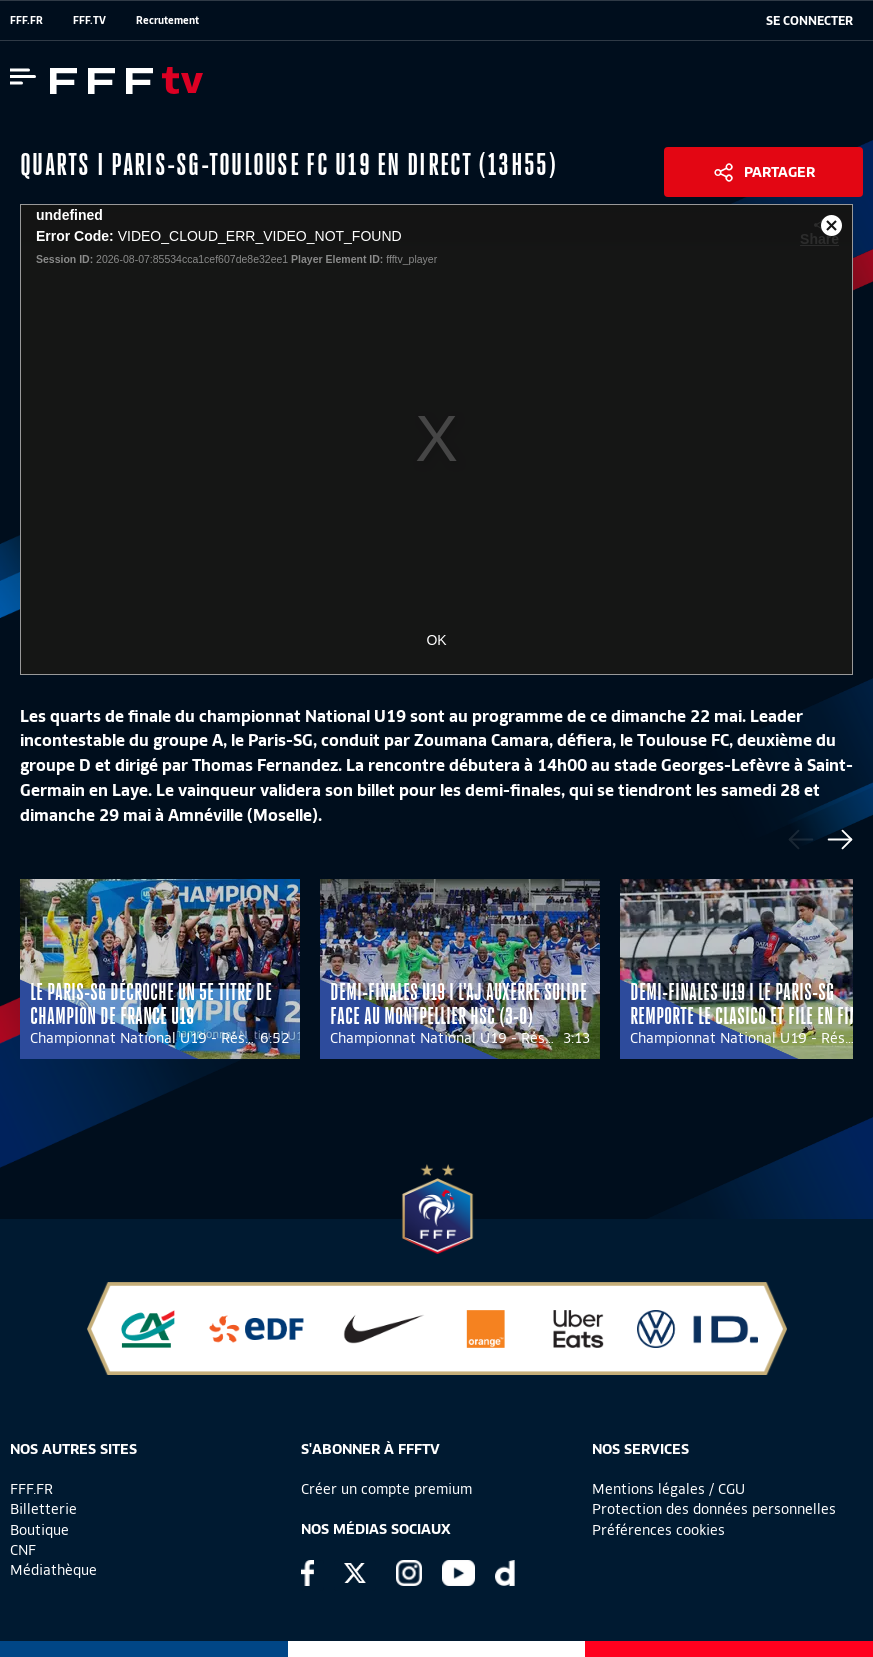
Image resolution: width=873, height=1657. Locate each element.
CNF (23, 1550)
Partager (779, 172)
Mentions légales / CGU (668, 1489)
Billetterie (43, 1509)
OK (436, 640)
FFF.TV (89, 20)
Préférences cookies (658, 1530)
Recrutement (167, 20)
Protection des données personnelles (714, 1509)
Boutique (39, 1530)
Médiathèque (53, 1570)
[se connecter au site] (809, 21)
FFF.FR (26, 20)
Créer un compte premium (386, 1489)
